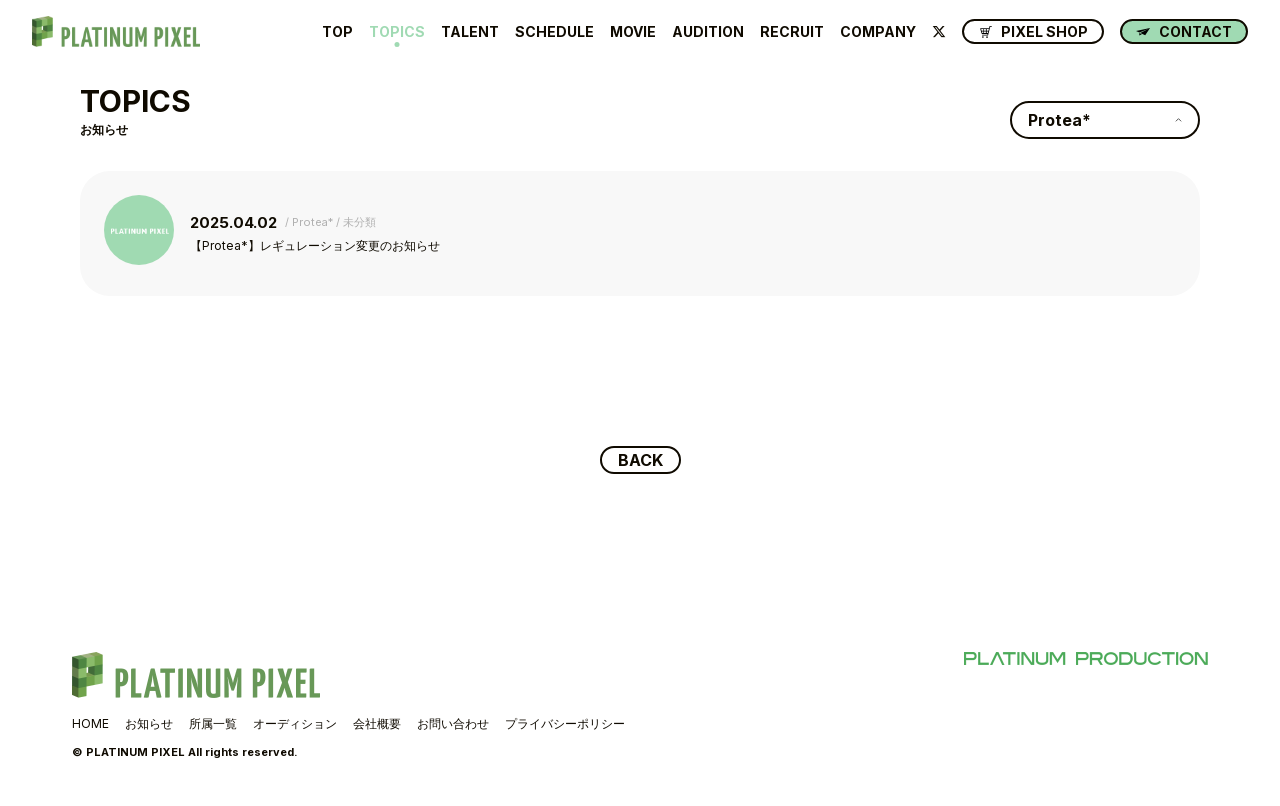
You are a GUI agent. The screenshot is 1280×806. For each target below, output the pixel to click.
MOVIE (633, 32)
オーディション (295, 723)
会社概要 (377, 723)
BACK (640, 460)
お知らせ (149, 723)
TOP (337, 32)
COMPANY (878, 32)
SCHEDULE (554, 32)
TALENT (470, 32)
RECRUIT (792, 32)
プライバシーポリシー (565, 723)
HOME (90, 723)
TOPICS (397, 32)
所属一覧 (213, 723)
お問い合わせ (453, 723)
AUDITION (708, 32)
